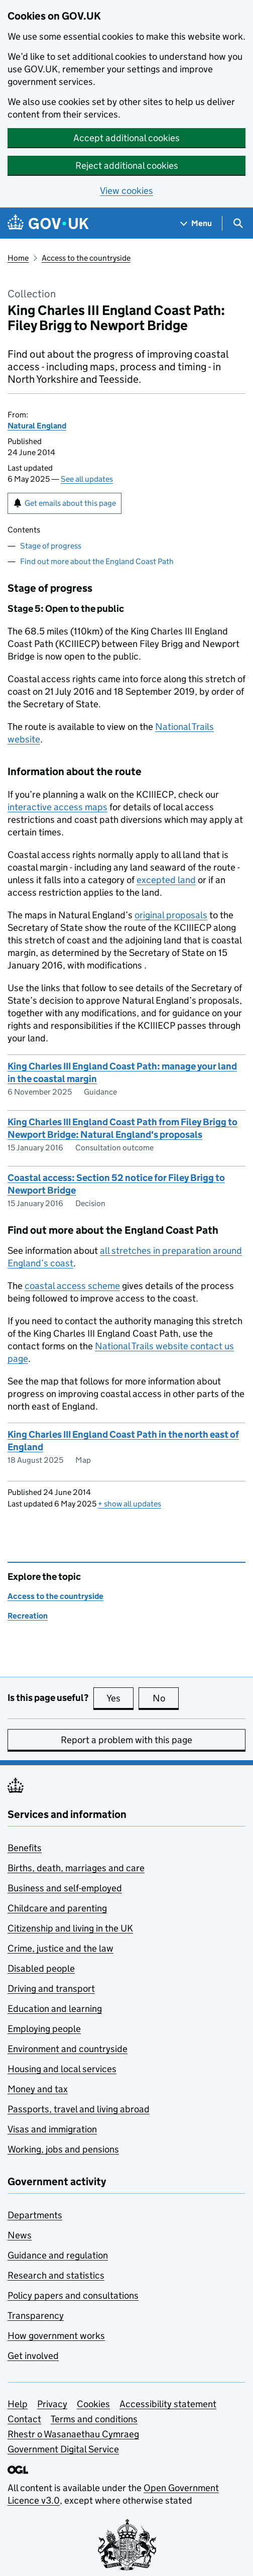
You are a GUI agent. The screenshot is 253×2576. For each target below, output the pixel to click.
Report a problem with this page (126, 1740)
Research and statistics (56, 2275)
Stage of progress (50, 546)
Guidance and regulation (58, 2255)
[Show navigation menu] (196, 223)
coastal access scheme (72, 1286)
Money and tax (38, 2089)
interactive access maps (57, 807)
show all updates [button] (129, 1504)
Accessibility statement (167, 2404)
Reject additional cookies (126, 165)
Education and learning (55, 2008)
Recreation (28, 1616)
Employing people (44, 2028)
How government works (56, 2335)
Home (18, 258)
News (20, 2235)
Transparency (36, 2315)
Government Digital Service (63, 2449)
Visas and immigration (52, 2129)
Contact (24, 2419)
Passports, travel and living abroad (79, 2109)
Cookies (93, 2404)
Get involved (33, 2356)
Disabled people (41, 1968)
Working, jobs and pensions (63, 2149)
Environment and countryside (68, 2049)
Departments (35, 2215)
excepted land (166, 880)
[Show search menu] (237, 223)
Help (18, 2404)
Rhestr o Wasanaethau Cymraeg (73, 2434)
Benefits (25, 1848)
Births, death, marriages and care (76, 1868)
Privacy (52, 2404)
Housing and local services (62, 2069)
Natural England (37, 426)
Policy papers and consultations (73, 2295)
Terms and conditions (94, 2419)
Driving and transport (51, 1988)
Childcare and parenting (57, 1908)
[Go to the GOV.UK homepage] (48, 223)
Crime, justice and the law (60, 1948)
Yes (120, 1698)
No (166, 1698)
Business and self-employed (65, 1888)
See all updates (87, 479)
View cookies (126, 190)
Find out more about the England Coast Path (97, 561)
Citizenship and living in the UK (70, 1928)
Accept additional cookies (126, 138)
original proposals (171, 915)
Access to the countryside (86, 258)
